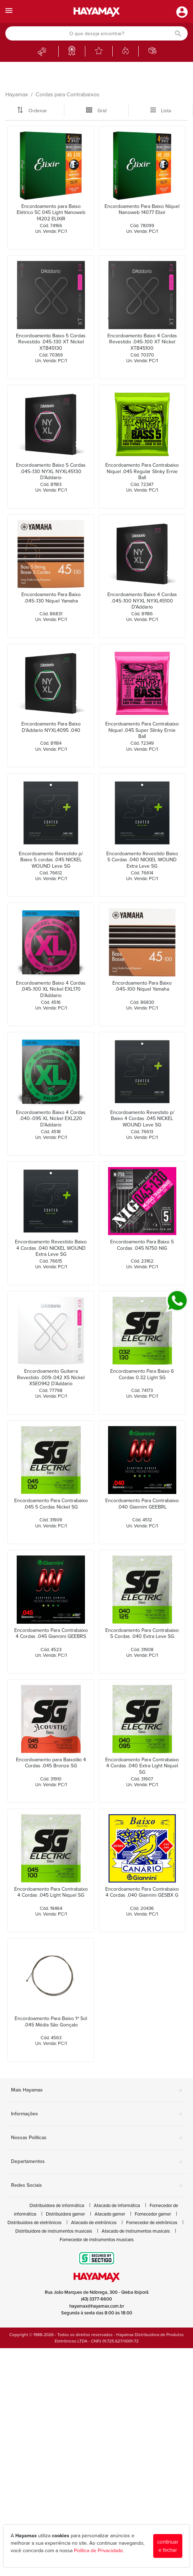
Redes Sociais (96, 2185)
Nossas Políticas (96, 2138)
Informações (96, 2114)
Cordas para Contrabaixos (67, 94)
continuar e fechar (167, 2546)
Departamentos (96, 2162)
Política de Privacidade (98, 2551)
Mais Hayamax (96, 2090)
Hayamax (16, 94)
